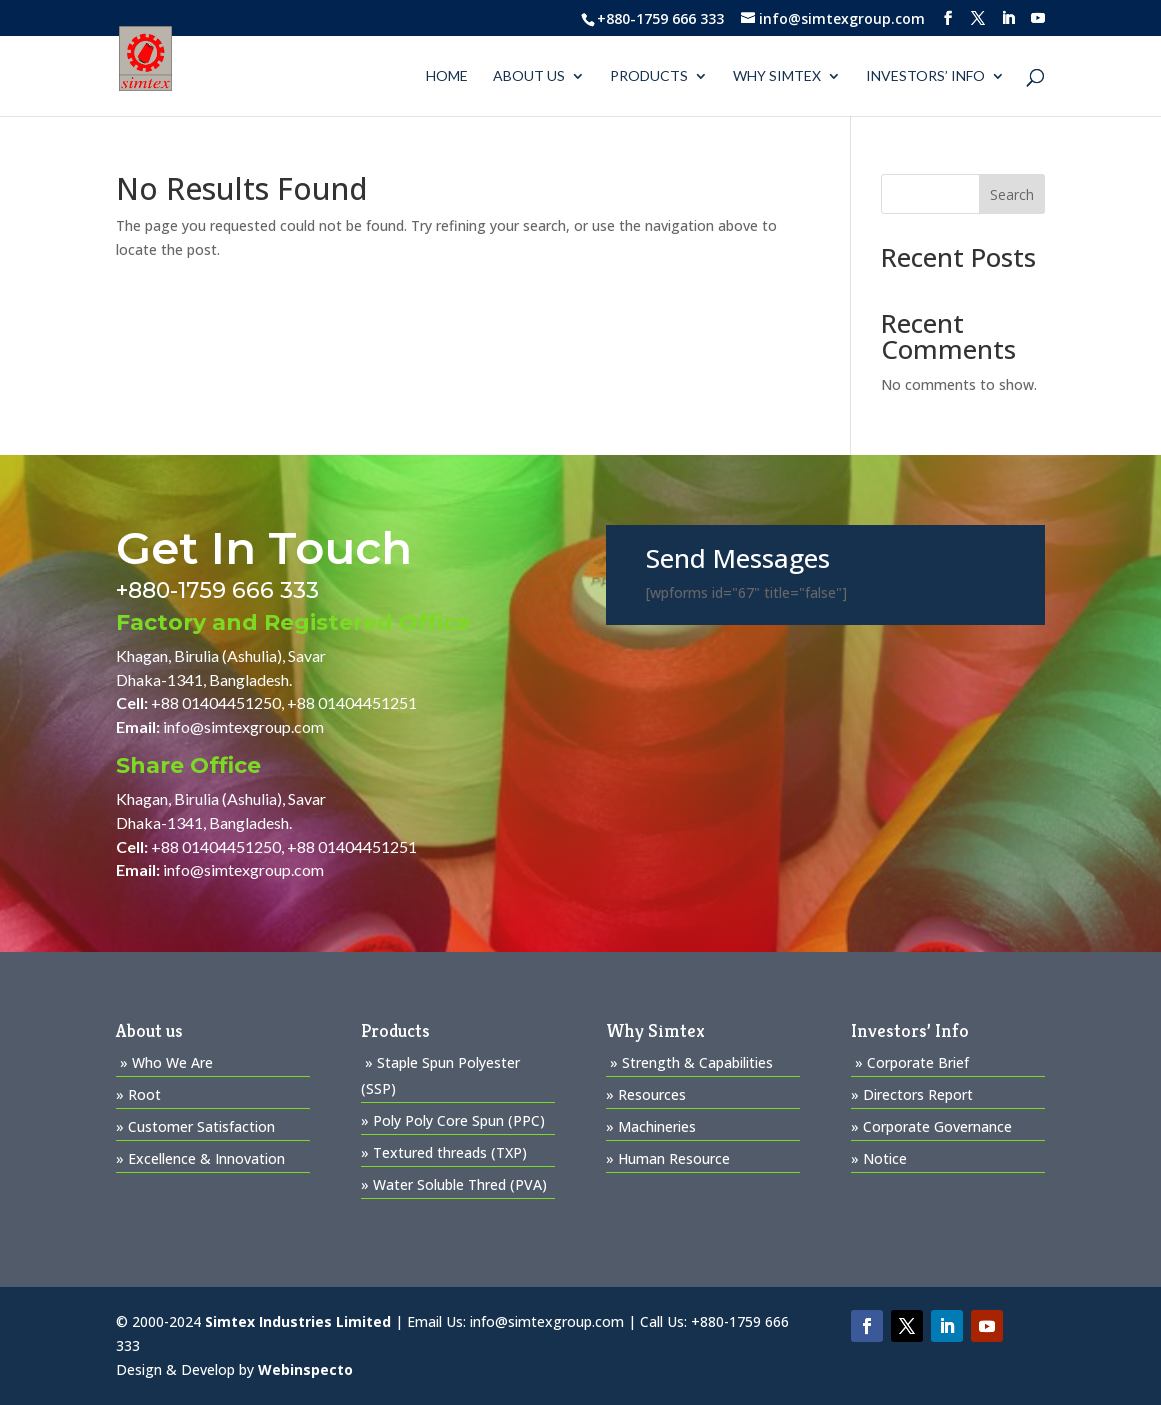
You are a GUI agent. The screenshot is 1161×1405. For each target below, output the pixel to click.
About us (529, 76)
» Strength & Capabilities (691, 1062)
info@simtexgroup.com (243, 726)
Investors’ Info (925, 76)
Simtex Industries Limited (298, 1321)
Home (447, 76)
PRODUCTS (649, 76)
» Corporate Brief (912, 1062)
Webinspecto (305, 1369)
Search (1012, 194)
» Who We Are (166, 1062)
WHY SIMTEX (777, 76)
